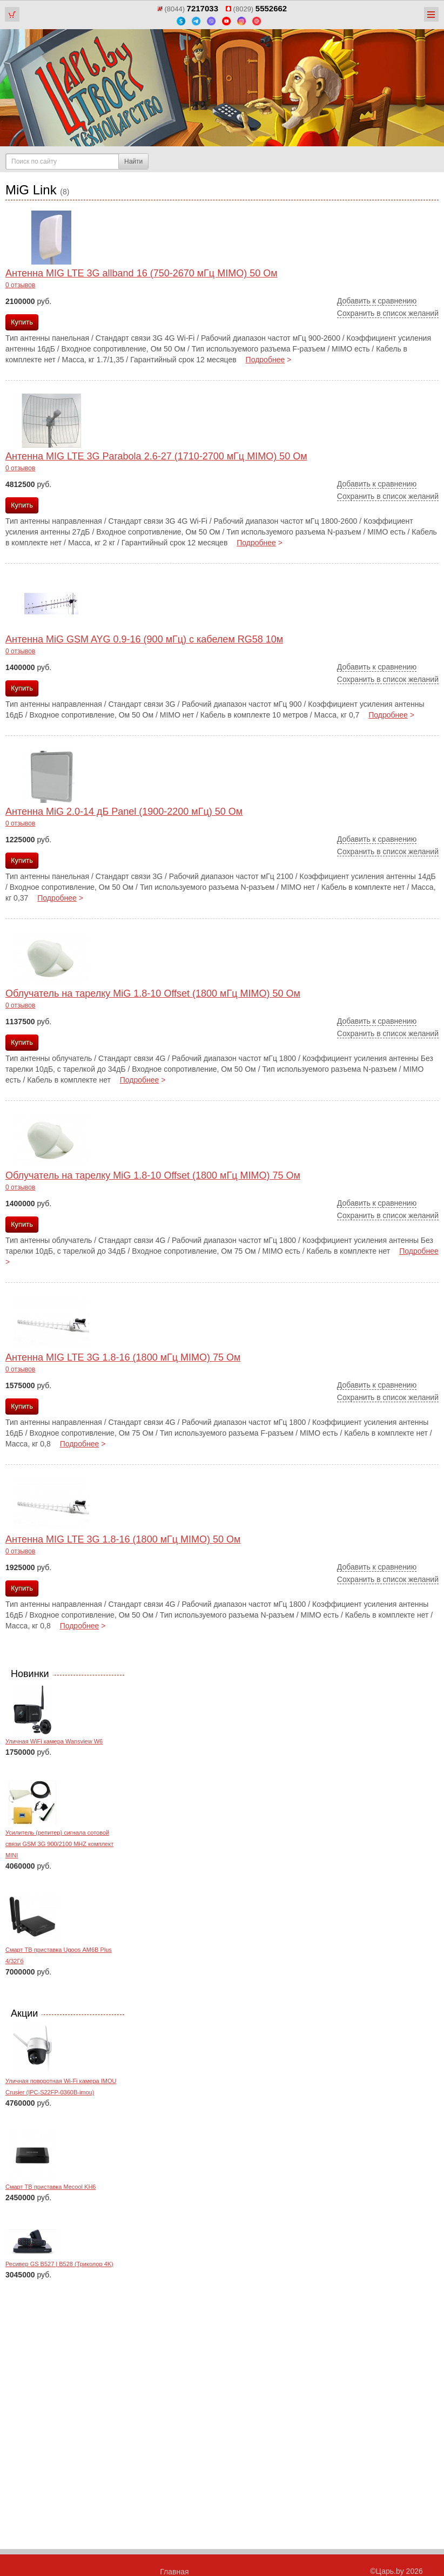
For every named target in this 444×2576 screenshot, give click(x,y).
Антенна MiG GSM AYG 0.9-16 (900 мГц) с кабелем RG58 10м (144, 639)
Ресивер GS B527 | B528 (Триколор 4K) (59, 2264)
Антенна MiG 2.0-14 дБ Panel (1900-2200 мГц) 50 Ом (124, 811)
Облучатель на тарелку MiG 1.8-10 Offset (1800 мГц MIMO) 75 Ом (152, 1175)
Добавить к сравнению (376, 300)
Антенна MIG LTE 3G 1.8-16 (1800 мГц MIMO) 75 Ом (122, 1357)
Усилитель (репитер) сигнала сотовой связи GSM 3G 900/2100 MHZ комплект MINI (59, 1843)
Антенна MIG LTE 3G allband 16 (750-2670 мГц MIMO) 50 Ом (141, 273)
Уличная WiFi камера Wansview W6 (54, 1741)
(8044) (187, 9)
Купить (22, 322)
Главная (174, 2571)
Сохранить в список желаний (388, 313)
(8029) (256, 9)
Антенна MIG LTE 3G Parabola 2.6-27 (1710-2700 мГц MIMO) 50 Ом (156, 456)
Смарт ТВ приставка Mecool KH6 (50, 2186)
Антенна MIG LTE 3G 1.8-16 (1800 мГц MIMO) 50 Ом (122, 1539)
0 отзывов (20, 285)
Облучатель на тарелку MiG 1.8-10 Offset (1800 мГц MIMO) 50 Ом (152, 993)
